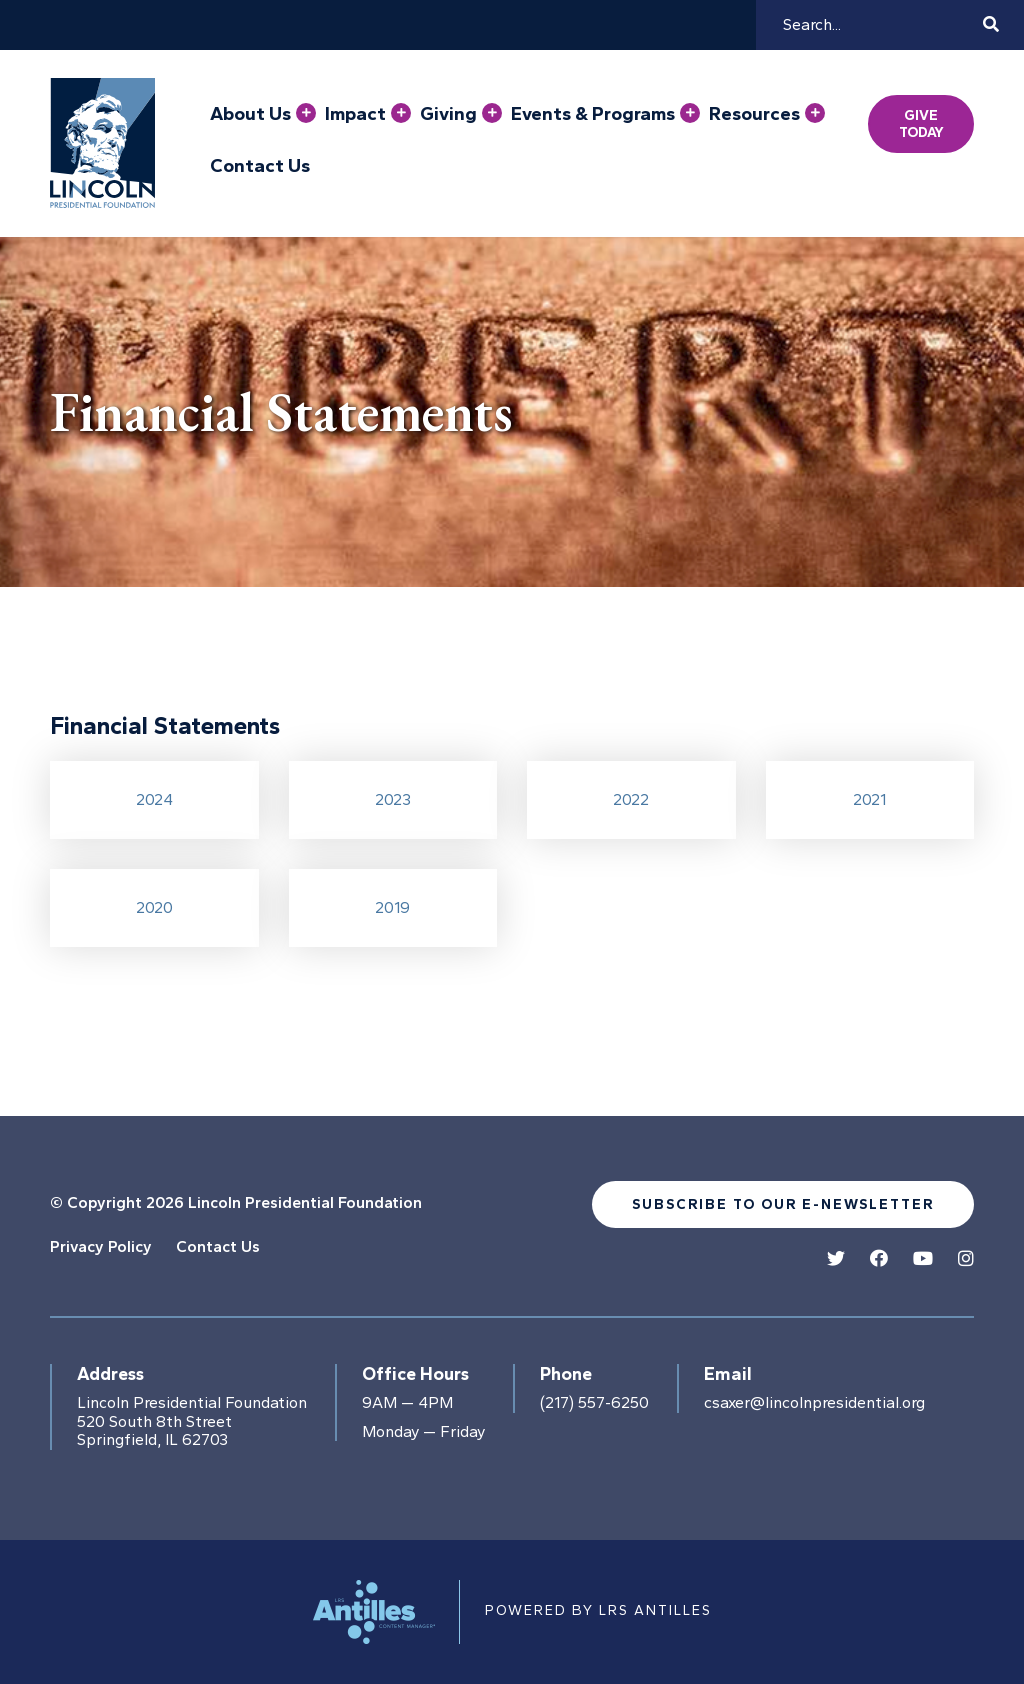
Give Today (921, 124)
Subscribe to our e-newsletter (783, 1204)
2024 (154, 799)
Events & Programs (593, 114)
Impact (355, 114)
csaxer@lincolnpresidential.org (814, 1403)
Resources (754, 114)
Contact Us (260, 166)
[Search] (880, 25)
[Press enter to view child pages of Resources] (815, 113)
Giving (448, 114)
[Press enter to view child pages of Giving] (492, 113)
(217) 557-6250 (594, 1403)
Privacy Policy (101, 1246)
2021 (869, 799)
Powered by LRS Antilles (598, 1610)
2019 (392, 907)
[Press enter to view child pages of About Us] (306, 113)
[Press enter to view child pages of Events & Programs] (690, 113)
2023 (393, 799)
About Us (250, 114)
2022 (631, 799)
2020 (154, 907)
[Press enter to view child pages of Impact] (401, 113)
